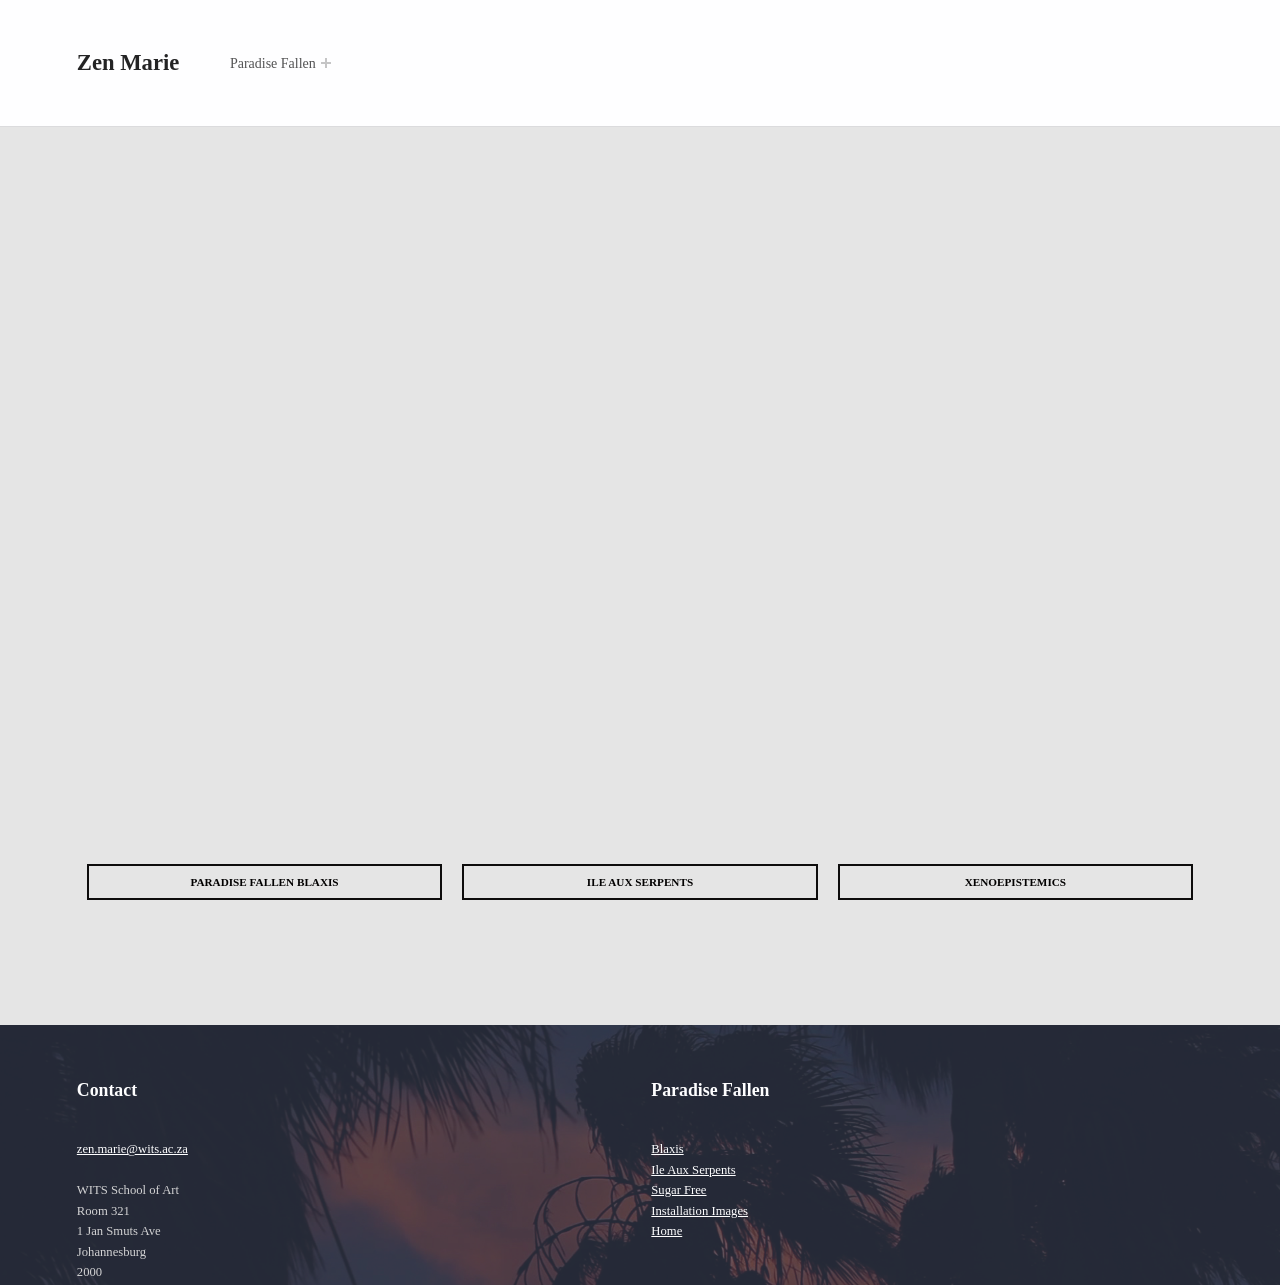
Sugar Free (678, 1190)
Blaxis (667, 1149)
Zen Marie (128, 62)
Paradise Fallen (273, 63)
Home (666, 1231)
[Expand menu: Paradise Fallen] (326, 63)
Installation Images (699, 1211)
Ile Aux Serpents (693, 1170)
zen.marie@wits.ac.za (132, 1149)
